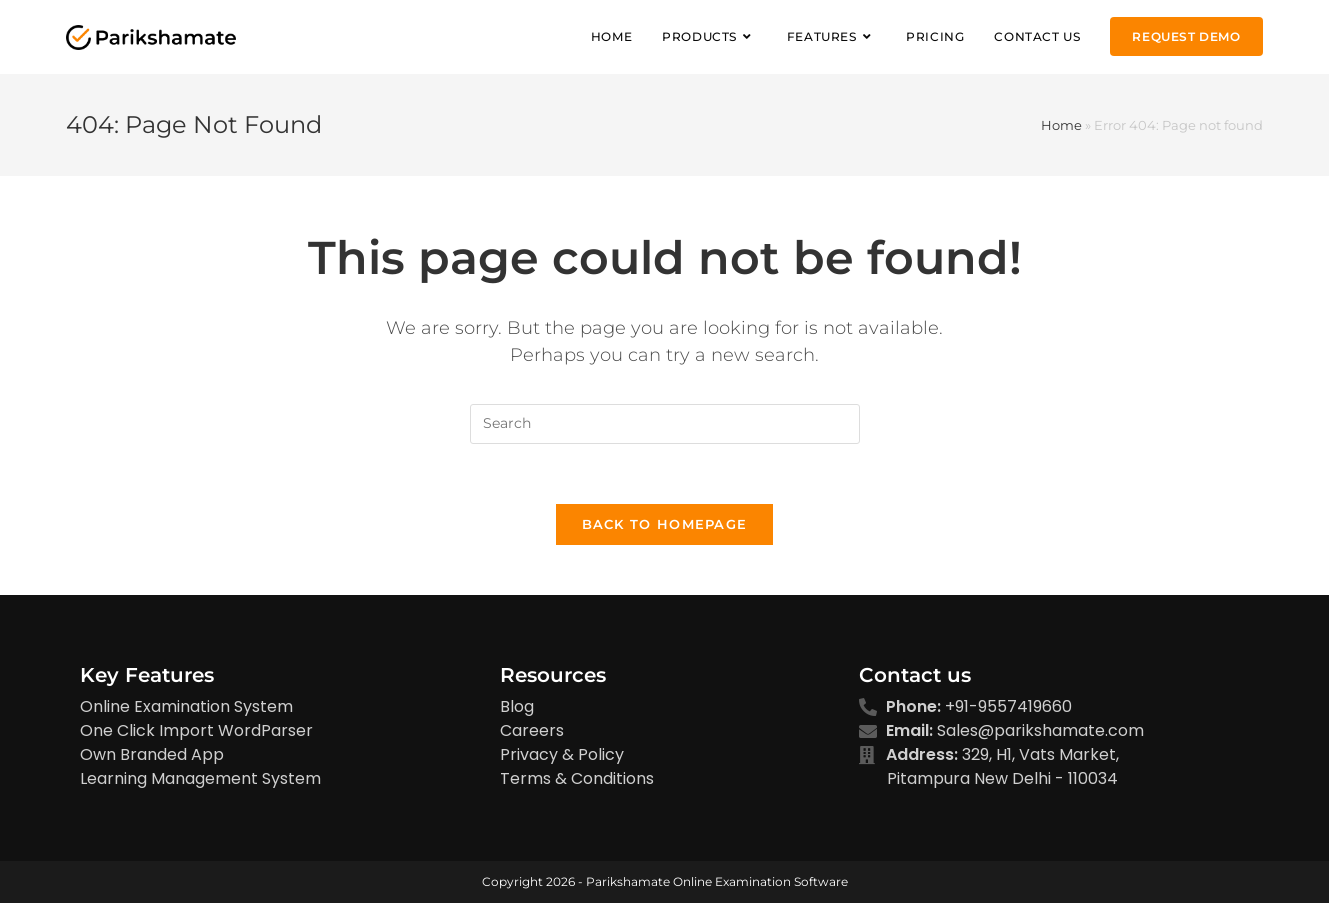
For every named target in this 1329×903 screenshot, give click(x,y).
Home (1061, 125)
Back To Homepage (665, 524)
